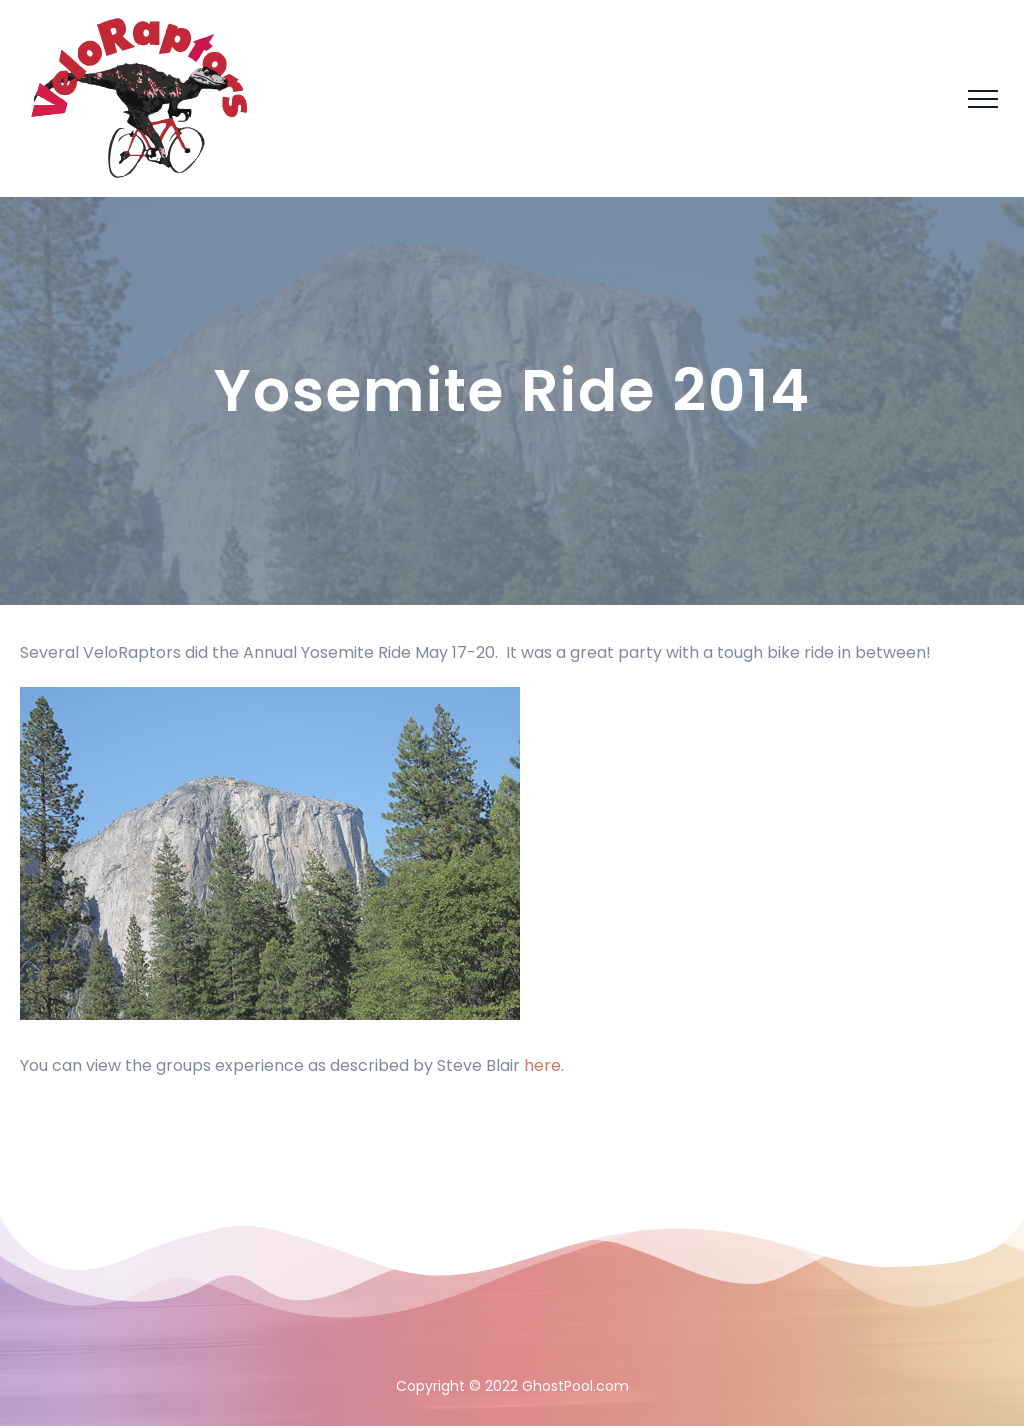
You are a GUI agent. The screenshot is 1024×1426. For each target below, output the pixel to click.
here (542, 1065)
